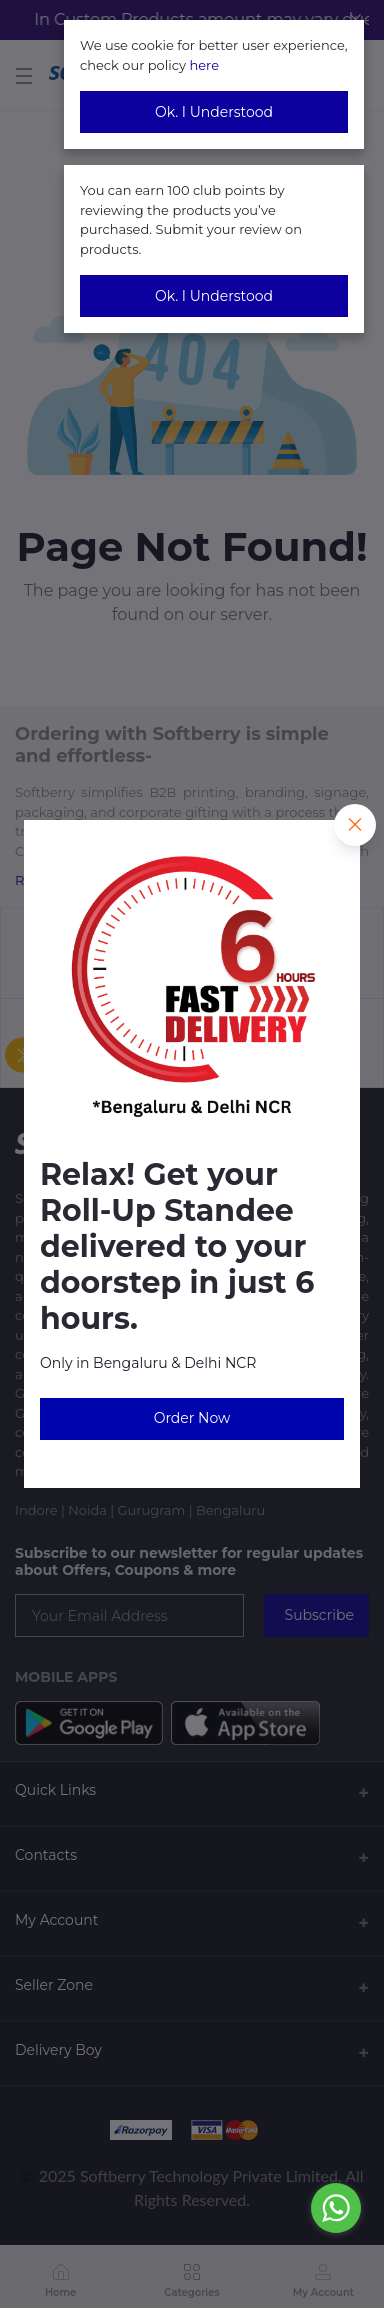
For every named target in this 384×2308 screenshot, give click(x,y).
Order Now (192, 1418)
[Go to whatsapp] (336, 2208)
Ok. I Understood (214, 112)
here (204, 65)
